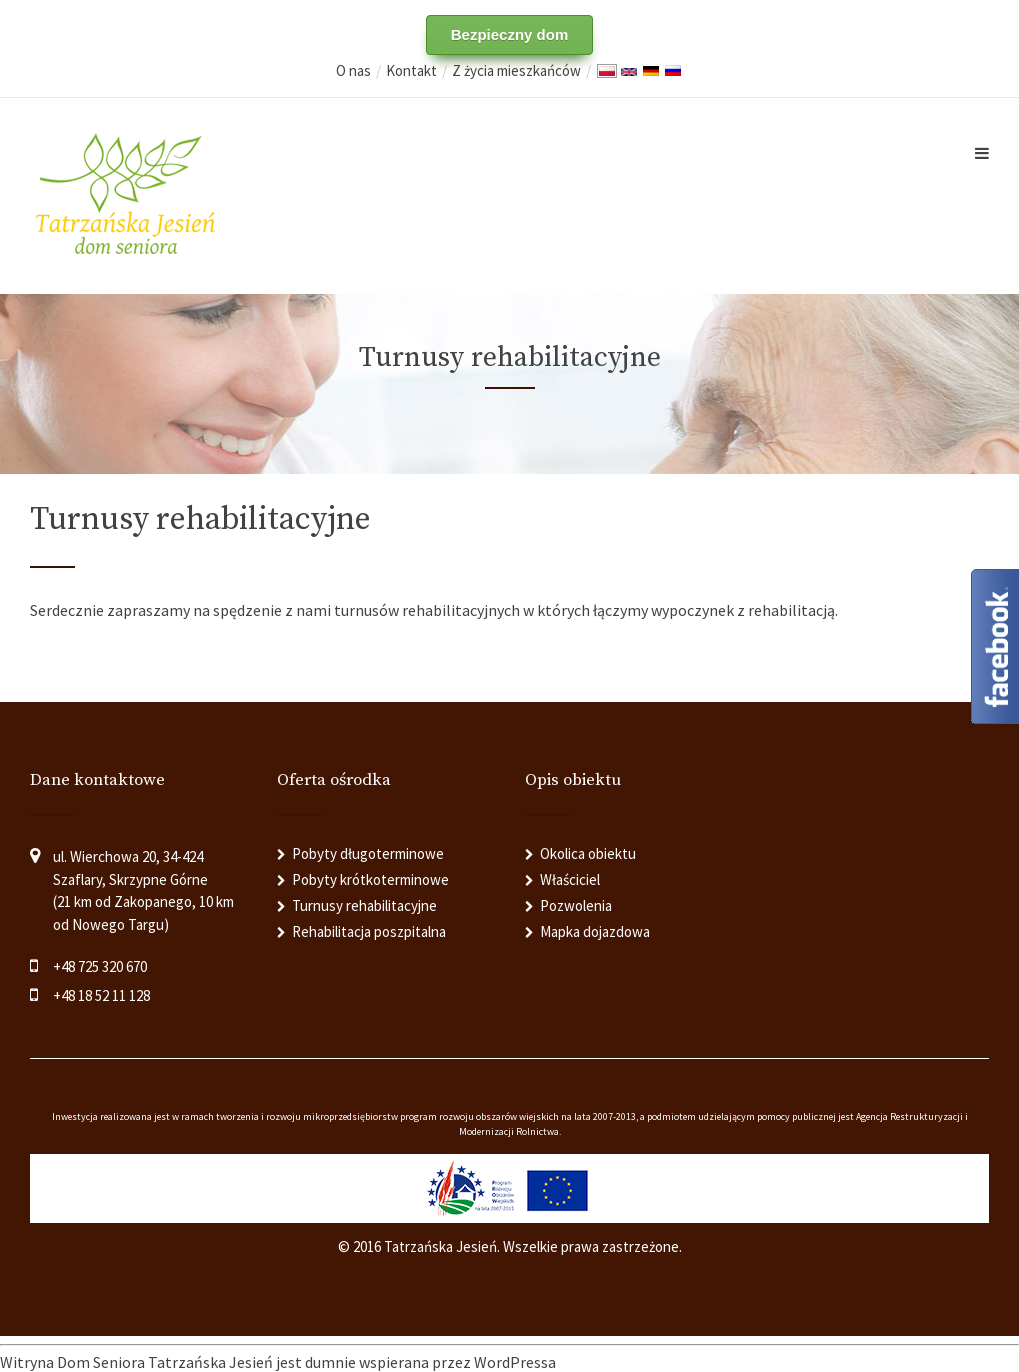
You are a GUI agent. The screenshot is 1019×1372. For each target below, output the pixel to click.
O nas (353, 70)
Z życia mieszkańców (516, 70)
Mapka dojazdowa (595, 931)
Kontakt (411, 70)
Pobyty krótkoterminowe (370, 879)
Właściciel (570, 879)
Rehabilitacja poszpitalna (369, 931)
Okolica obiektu (588, 853)
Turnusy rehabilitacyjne (364, 905)
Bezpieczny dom (510, 34)
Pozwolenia (576, 905)
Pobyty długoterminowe (368, 853)
